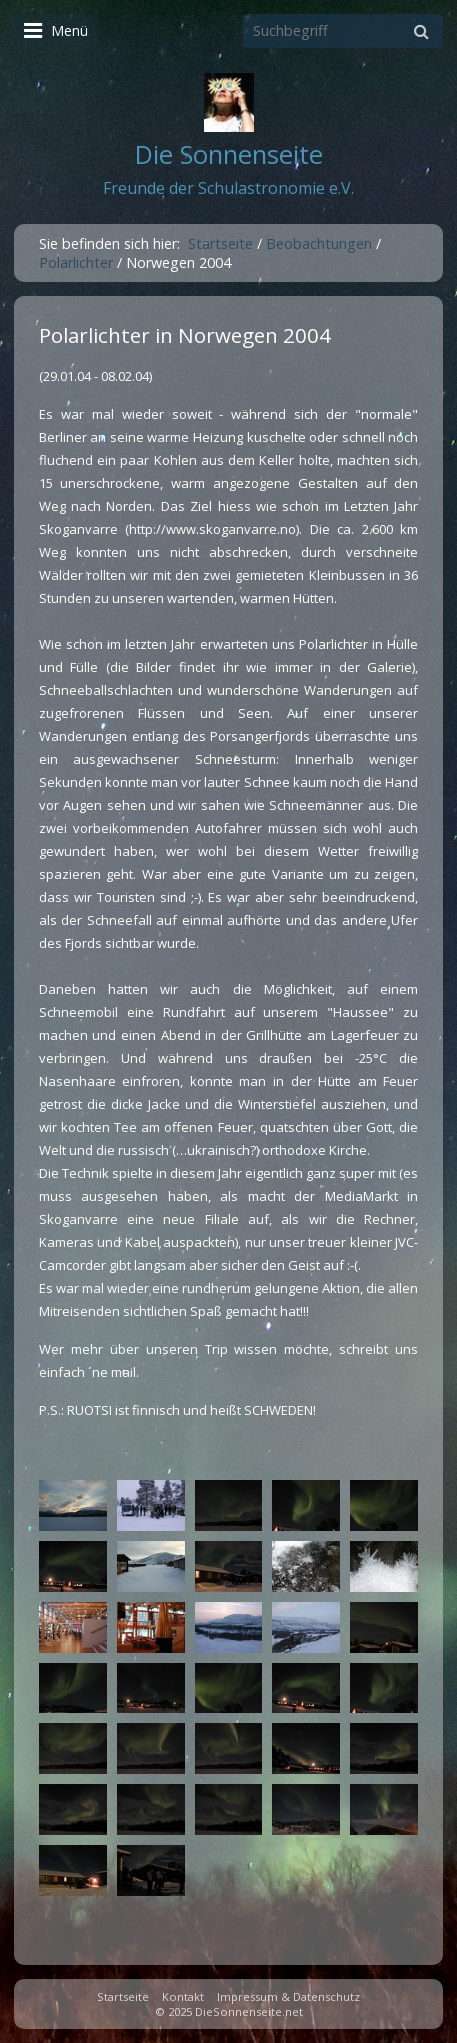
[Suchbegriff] (343, 31)
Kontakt (183, 1996)
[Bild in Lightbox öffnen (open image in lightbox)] (73, 1505)
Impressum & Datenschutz (288, 1996)
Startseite (220, 243)
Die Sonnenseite (229, 154)
